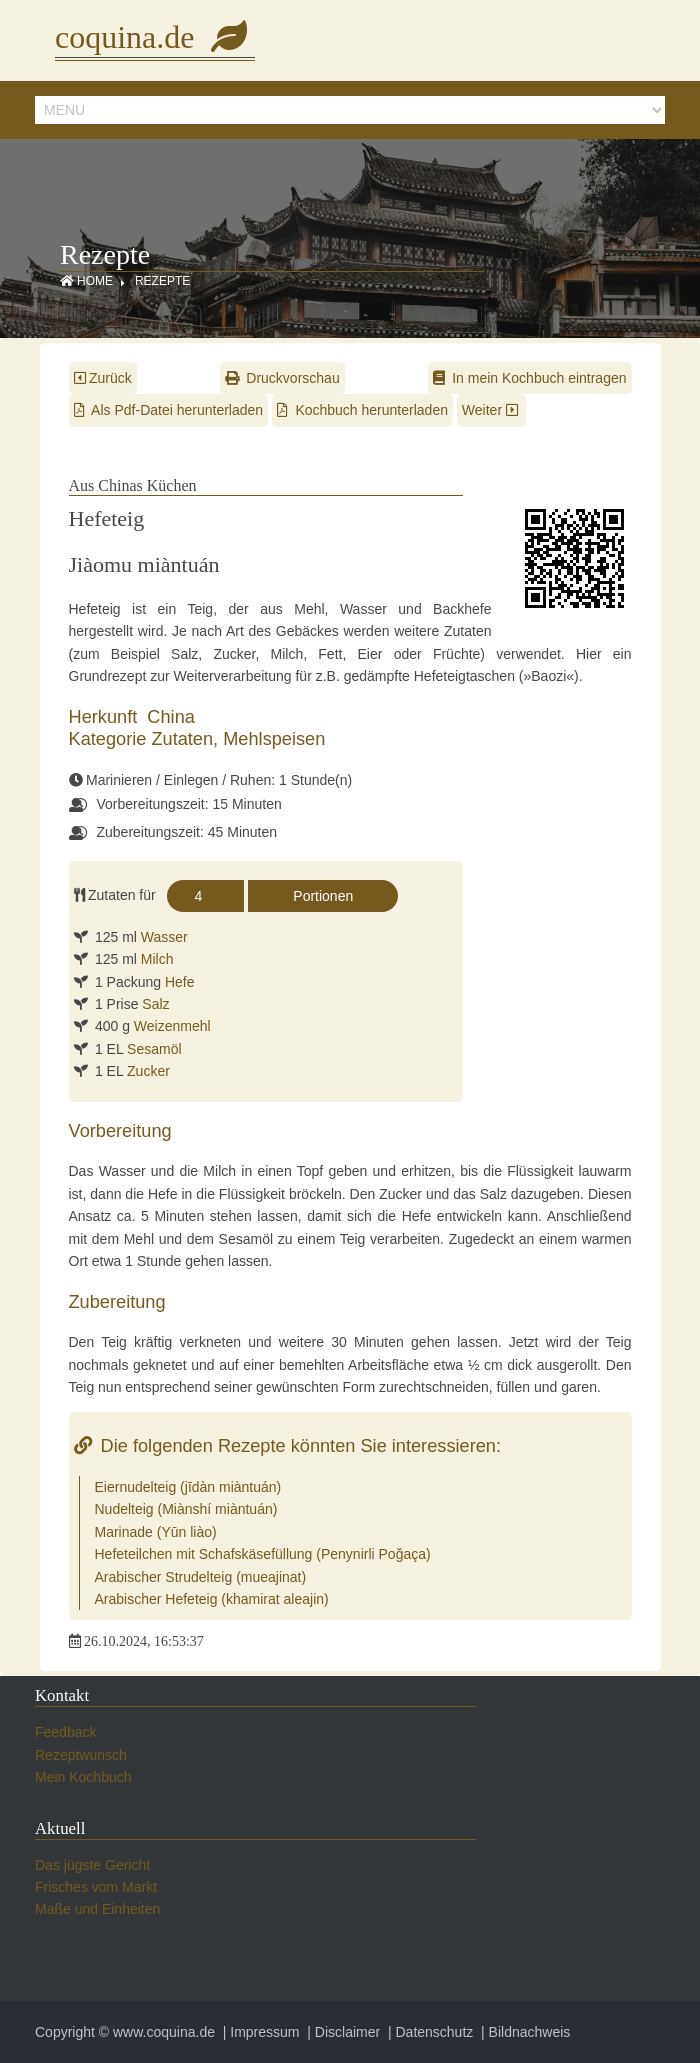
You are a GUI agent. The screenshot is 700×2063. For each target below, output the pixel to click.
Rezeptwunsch (81, 1755)
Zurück (103, 378)
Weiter (492, 410)
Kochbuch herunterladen (362, 410)
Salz (155, 1004)
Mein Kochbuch (83, 1777)
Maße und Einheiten (97, 1909)
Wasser (164, 937)
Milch (157, 959)
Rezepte (162, 281)
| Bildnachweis (523, 2032)
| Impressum (259, 2032)
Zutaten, (187, 739)
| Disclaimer (341, 2032)
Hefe (180, 982)
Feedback (65, 1732)
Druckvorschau (282, 378)
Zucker (148, 1071)
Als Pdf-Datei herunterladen (169, 410)
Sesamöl (154, 1049)
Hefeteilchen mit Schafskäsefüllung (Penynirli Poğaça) (263, 1554)
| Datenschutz (428, 2032)
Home (86, 281)
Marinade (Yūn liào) (156, 1532)
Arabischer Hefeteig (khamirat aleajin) (212, 1599)
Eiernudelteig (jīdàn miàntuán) (188, 1487)
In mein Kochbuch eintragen (530, 378)
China (171, 717)
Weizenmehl (172, 1026)
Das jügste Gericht (92, 1865)
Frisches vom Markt (96, 1887)
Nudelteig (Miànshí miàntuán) (186, 1509)
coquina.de (155, 37)
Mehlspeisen (274, 739)
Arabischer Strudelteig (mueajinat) (201, 1577)
